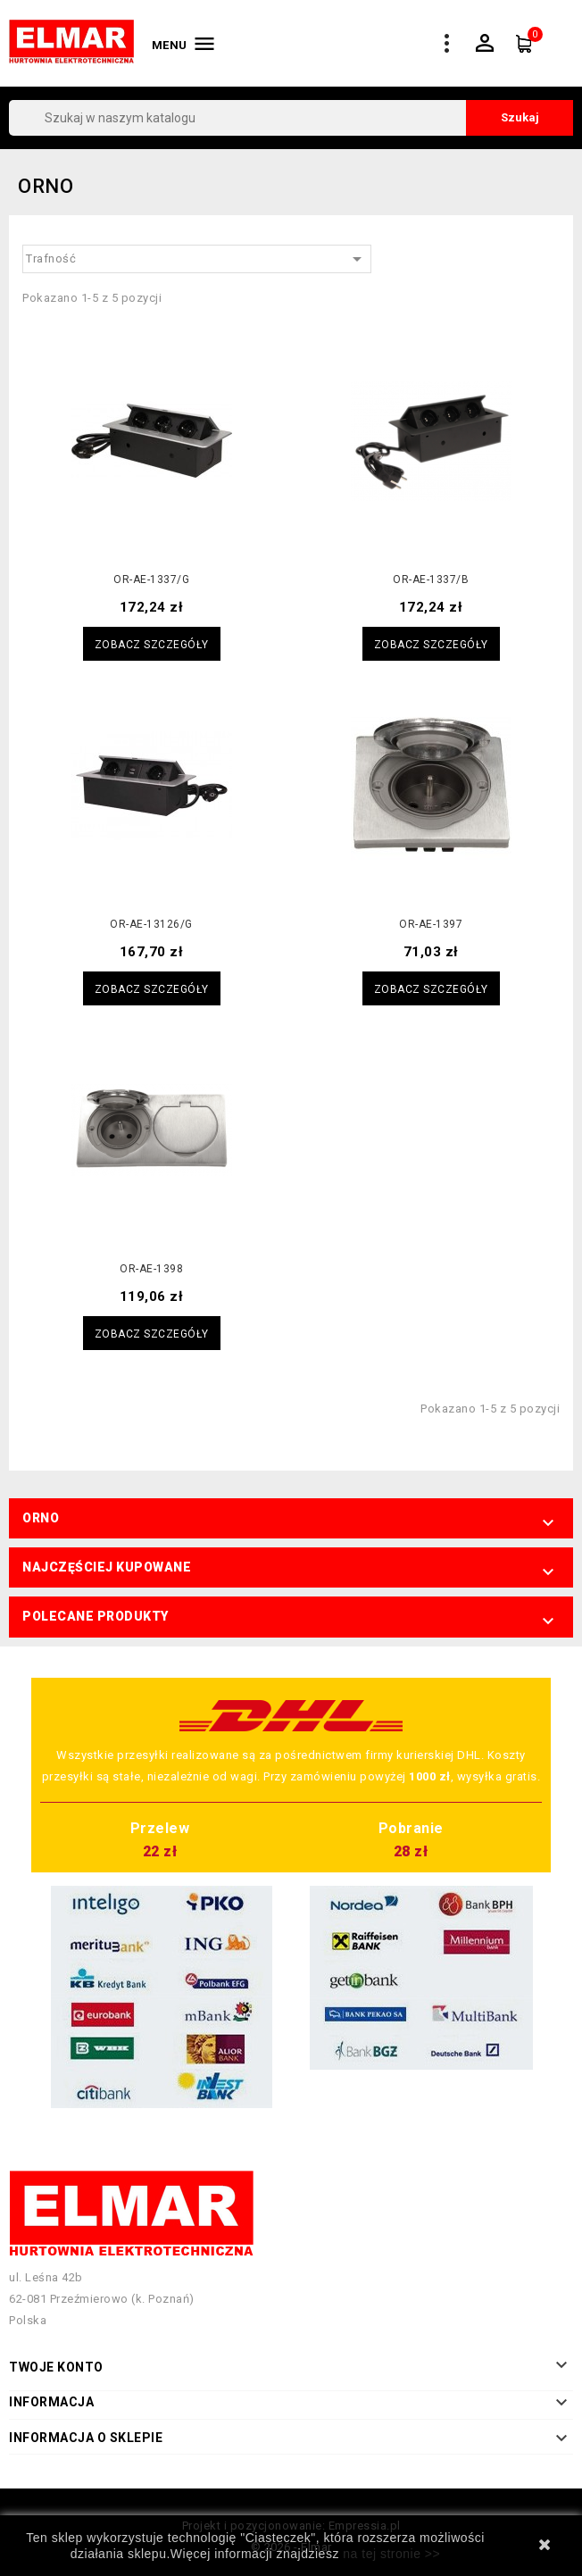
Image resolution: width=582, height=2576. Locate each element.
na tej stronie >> (391, 2554)
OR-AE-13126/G (151, 924)
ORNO (40, 1518)
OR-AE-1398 (151, 1269)
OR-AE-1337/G (151, 579)
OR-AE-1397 (430, 924)
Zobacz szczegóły (152, 644)
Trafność (197, 259)
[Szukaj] (291, 118)
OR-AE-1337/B (431, 579)
